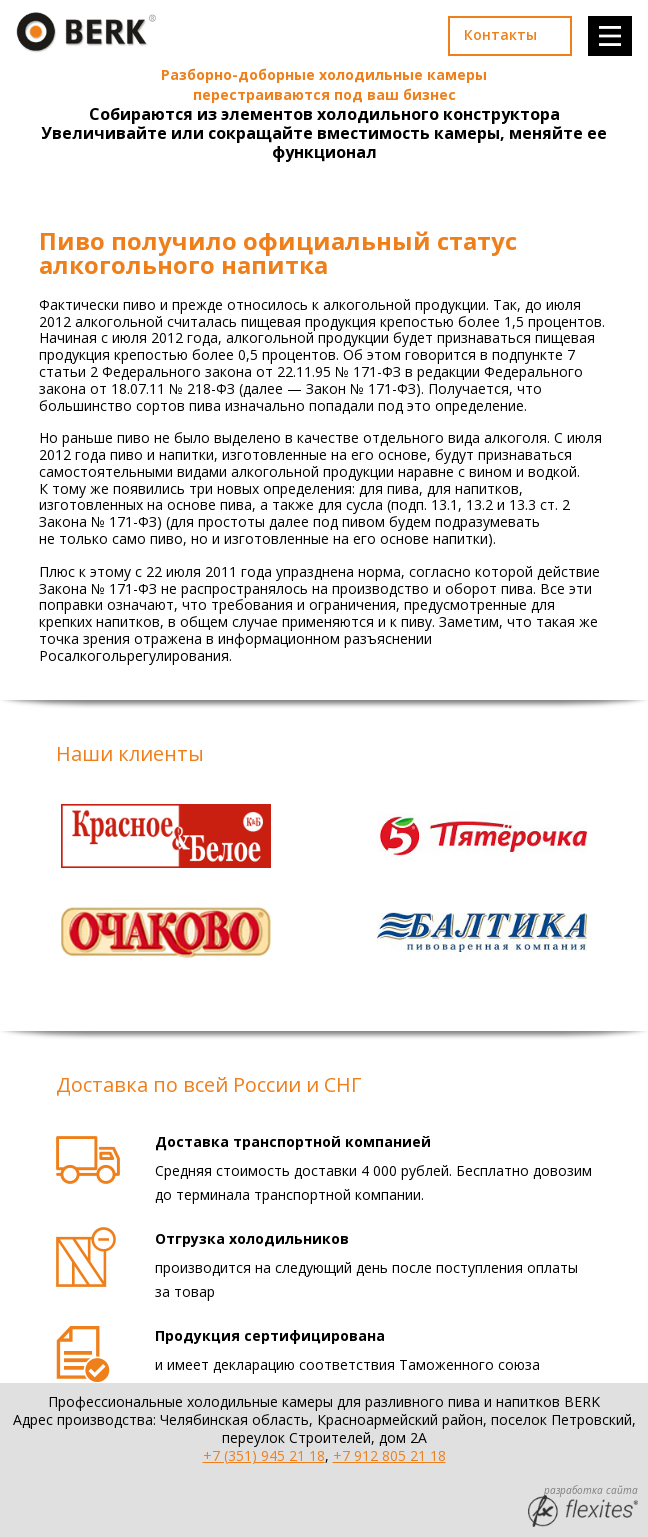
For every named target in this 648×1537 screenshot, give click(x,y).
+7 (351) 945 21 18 (264, 1455)
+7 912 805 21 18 (389, 1455)
